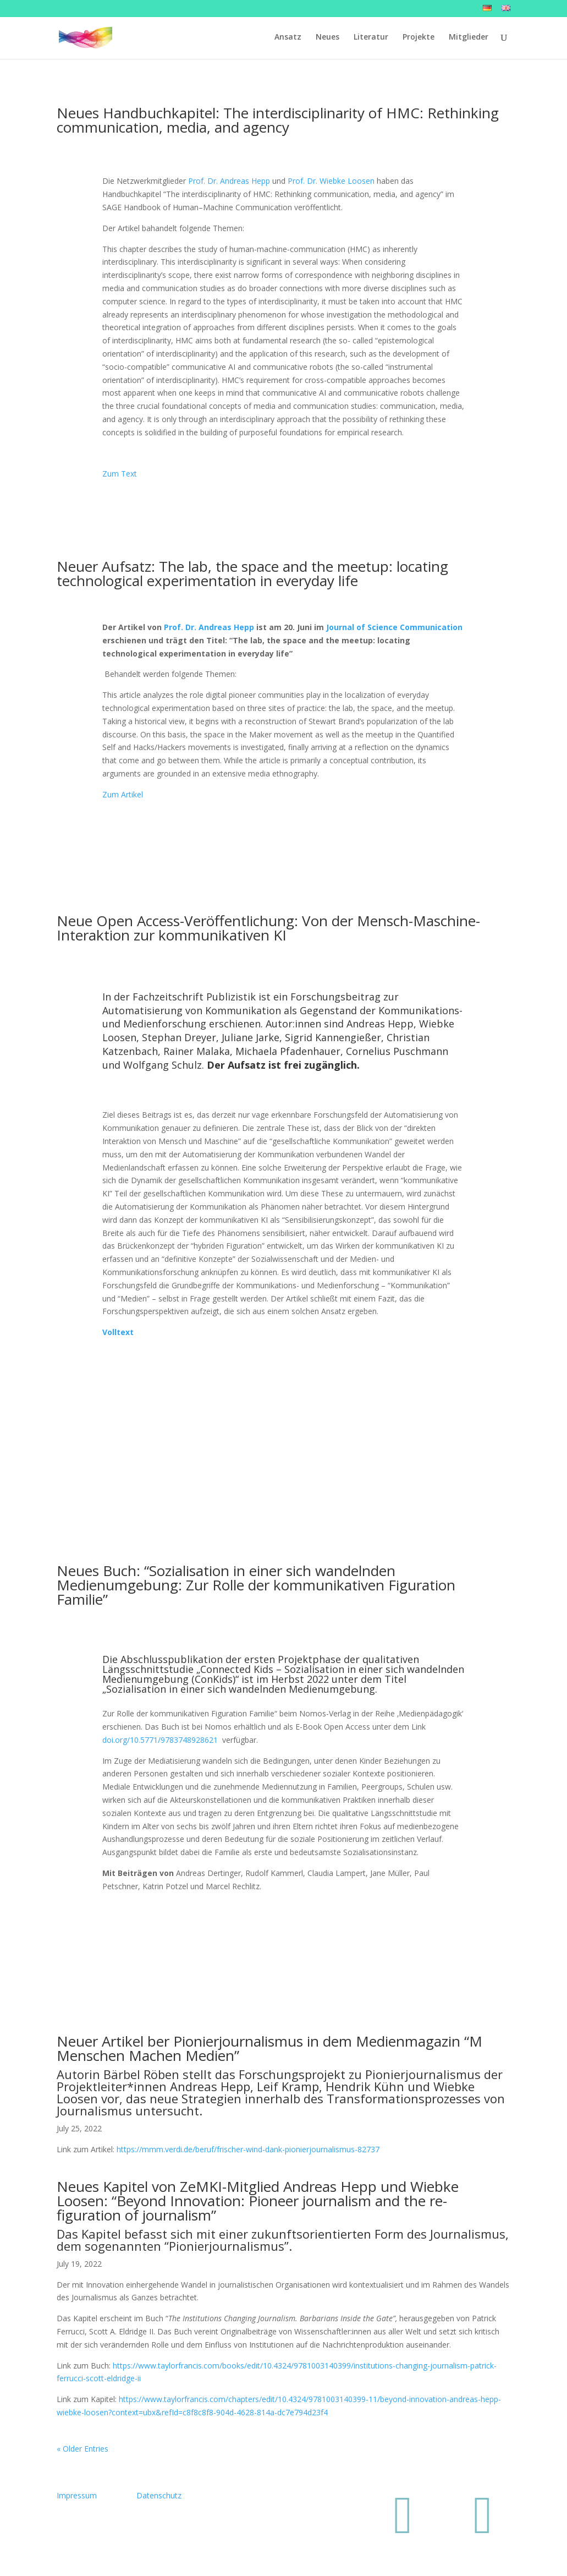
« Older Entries (82, 2448)
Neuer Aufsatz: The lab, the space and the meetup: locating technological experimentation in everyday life (252, 573)
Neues (327, 39)
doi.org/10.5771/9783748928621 (160, 1740)
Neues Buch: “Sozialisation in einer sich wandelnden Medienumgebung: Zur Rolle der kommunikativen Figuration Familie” (256, 1585)
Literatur (371, 39)
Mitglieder (468, 39)
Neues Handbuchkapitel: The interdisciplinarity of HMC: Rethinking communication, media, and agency (278, 120)
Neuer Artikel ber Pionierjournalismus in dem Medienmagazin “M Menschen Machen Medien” (269, 2048)
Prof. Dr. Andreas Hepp (229, 181)
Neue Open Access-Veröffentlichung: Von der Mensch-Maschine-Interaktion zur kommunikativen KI (268, 928)
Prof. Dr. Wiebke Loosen (331, 181)
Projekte (418, 39)
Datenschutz (158, 2495)
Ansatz (287, 39)
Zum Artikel (123, 794)
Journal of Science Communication (394, 627)
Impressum (77, 2495)
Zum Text (119, 473)
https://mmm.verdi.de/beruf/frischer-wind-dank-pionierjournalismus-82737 (248, 2149)
